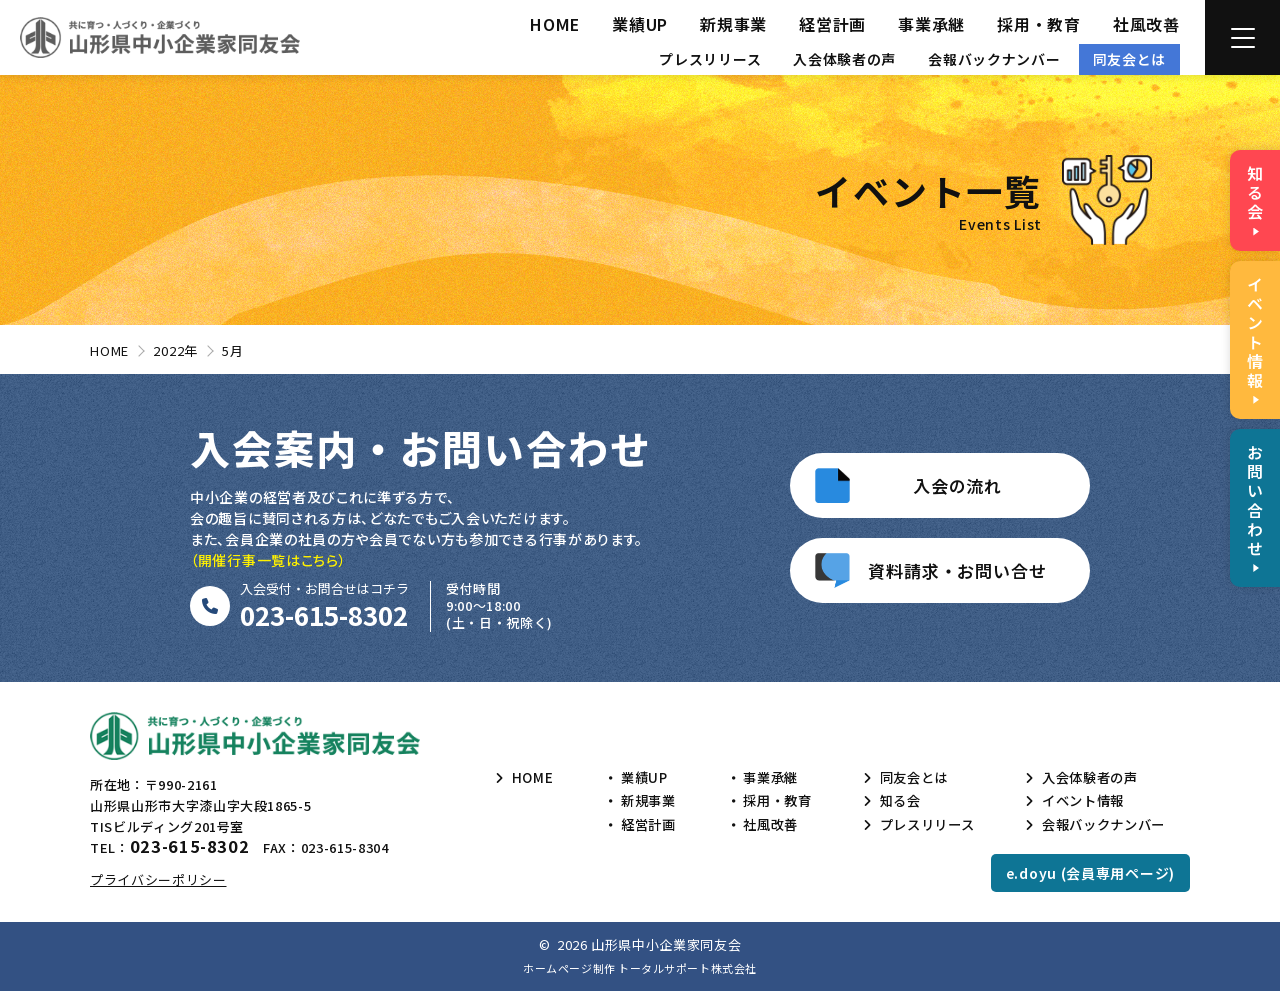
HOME (555, 24)
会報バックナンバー (994, 59)
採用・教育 (1039, 24)
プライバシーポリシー (158, 879)
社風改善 (1146, 24)
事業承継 (931, 24)
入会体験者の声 (844, 59)
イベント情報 (1077, 801)
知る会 (892, 801)
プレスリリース (710, 59)
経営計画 (832, 24)
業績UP (640, 24)
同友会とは (1130, 59)
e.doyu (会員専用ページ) (1090, 873)
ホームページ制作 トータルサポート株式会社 (640, 968)
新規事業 (733, 24)
